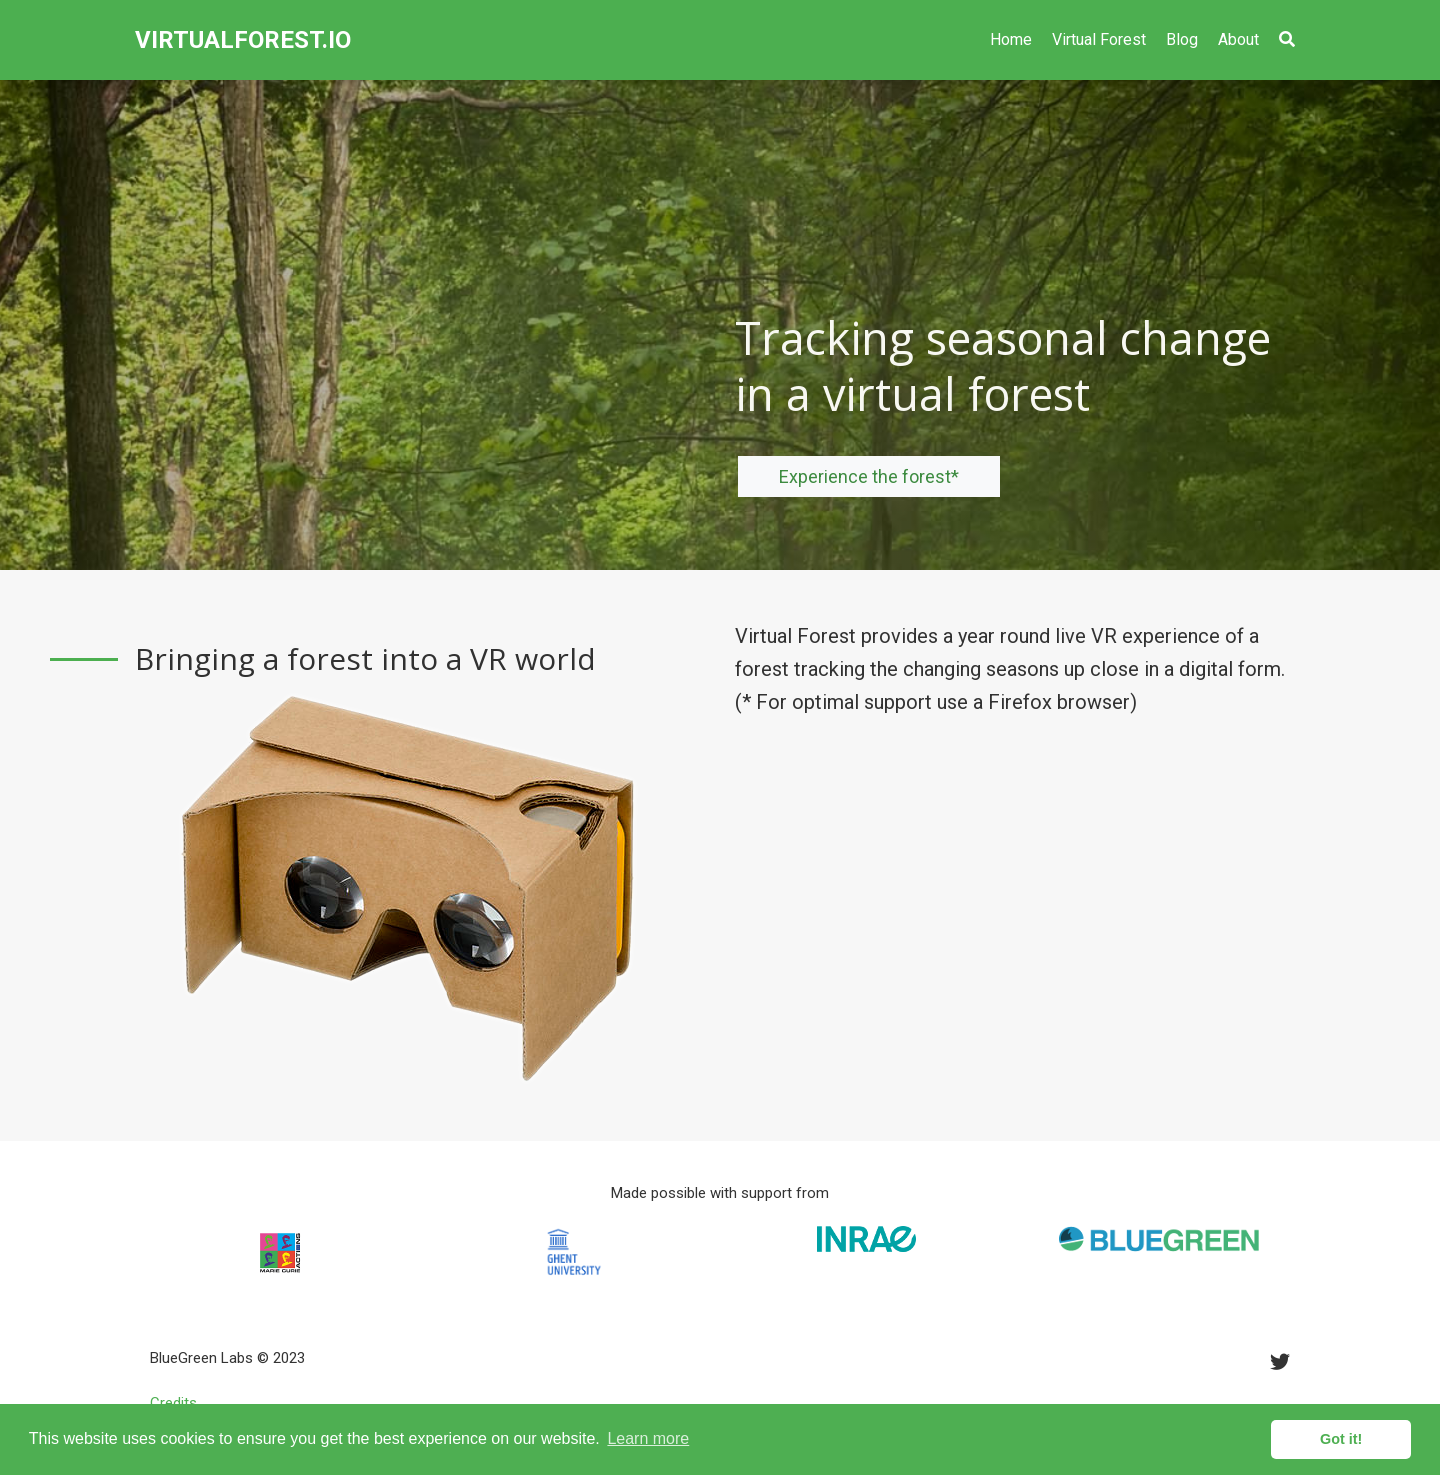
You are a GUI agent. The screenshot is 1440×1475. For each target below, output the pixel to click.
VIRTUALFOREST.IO (243, 40)
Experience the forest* (869, 476)
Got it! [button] (1341, 1439)
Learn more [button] (648, 1438)
